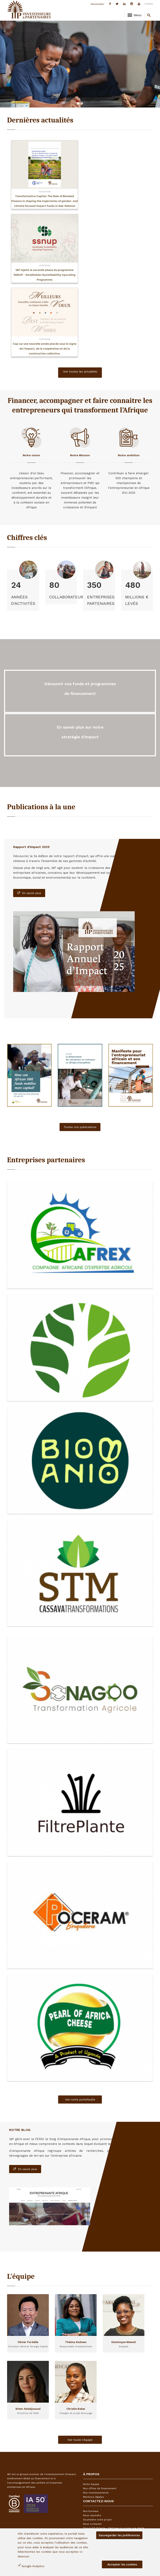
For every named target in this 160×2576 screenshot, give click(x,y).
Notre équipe (91, 2484)
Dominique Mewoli (123, 2342)
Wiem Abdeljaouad (28, 2408)
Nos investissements (96, 2492)
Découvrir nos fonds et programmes (80, 683)
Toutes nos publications (80, 1127)
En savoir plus (70, 727)
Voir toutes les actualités (80, 371)
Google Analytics (33, 2566)
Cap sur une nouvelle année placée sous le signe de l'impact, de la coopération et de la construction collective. (44, 348)
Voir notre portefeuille (80, 2099)
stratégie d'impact (80, 736)
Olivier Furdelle (28, 2342)
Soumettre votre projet (97, 2519)
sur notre (93, 727)
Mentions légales (93, 2497)
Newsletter (97, 4)
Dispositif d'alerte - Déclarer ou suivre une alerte (113, 2528)
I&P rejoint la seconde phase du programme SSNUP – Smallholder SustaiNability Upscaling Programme (45, 274)
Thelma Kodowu (75, 2342)
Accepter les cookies (122, 2564)
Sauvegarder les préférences (119, 2535)
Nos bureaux (90, 2511)
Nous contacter (92, 2523)
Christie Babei (75, 2408)
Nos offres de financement (99, 2488)
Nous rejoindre (92, 2515)
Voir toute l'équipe (80, 2439)
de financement (80, 693)
